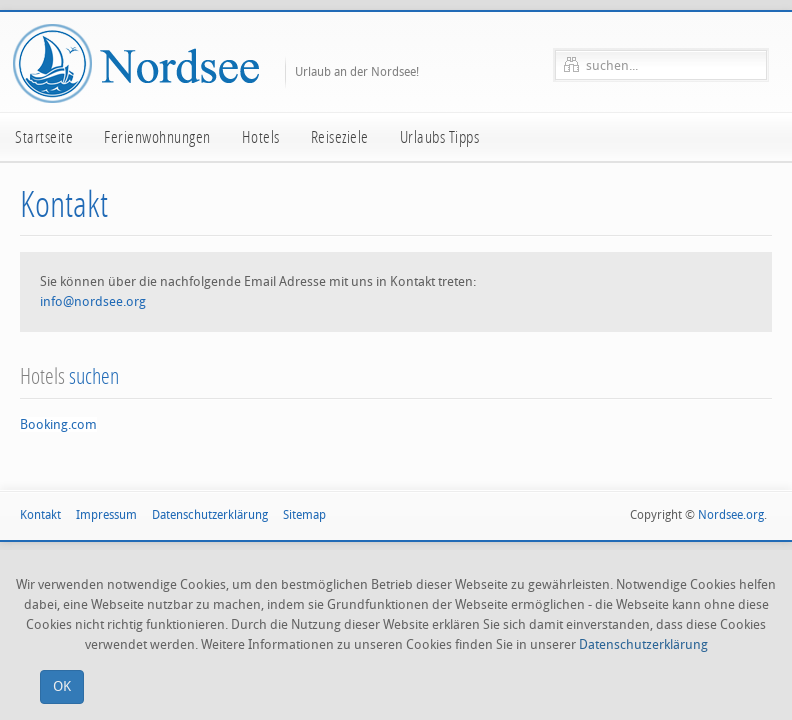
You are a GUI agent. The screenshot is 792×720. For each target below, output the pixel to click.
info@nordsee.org (93, 301)
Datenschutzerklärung (643, 644)
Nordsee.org (731, 515)
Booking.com (58, 424)
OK (62, 686)
